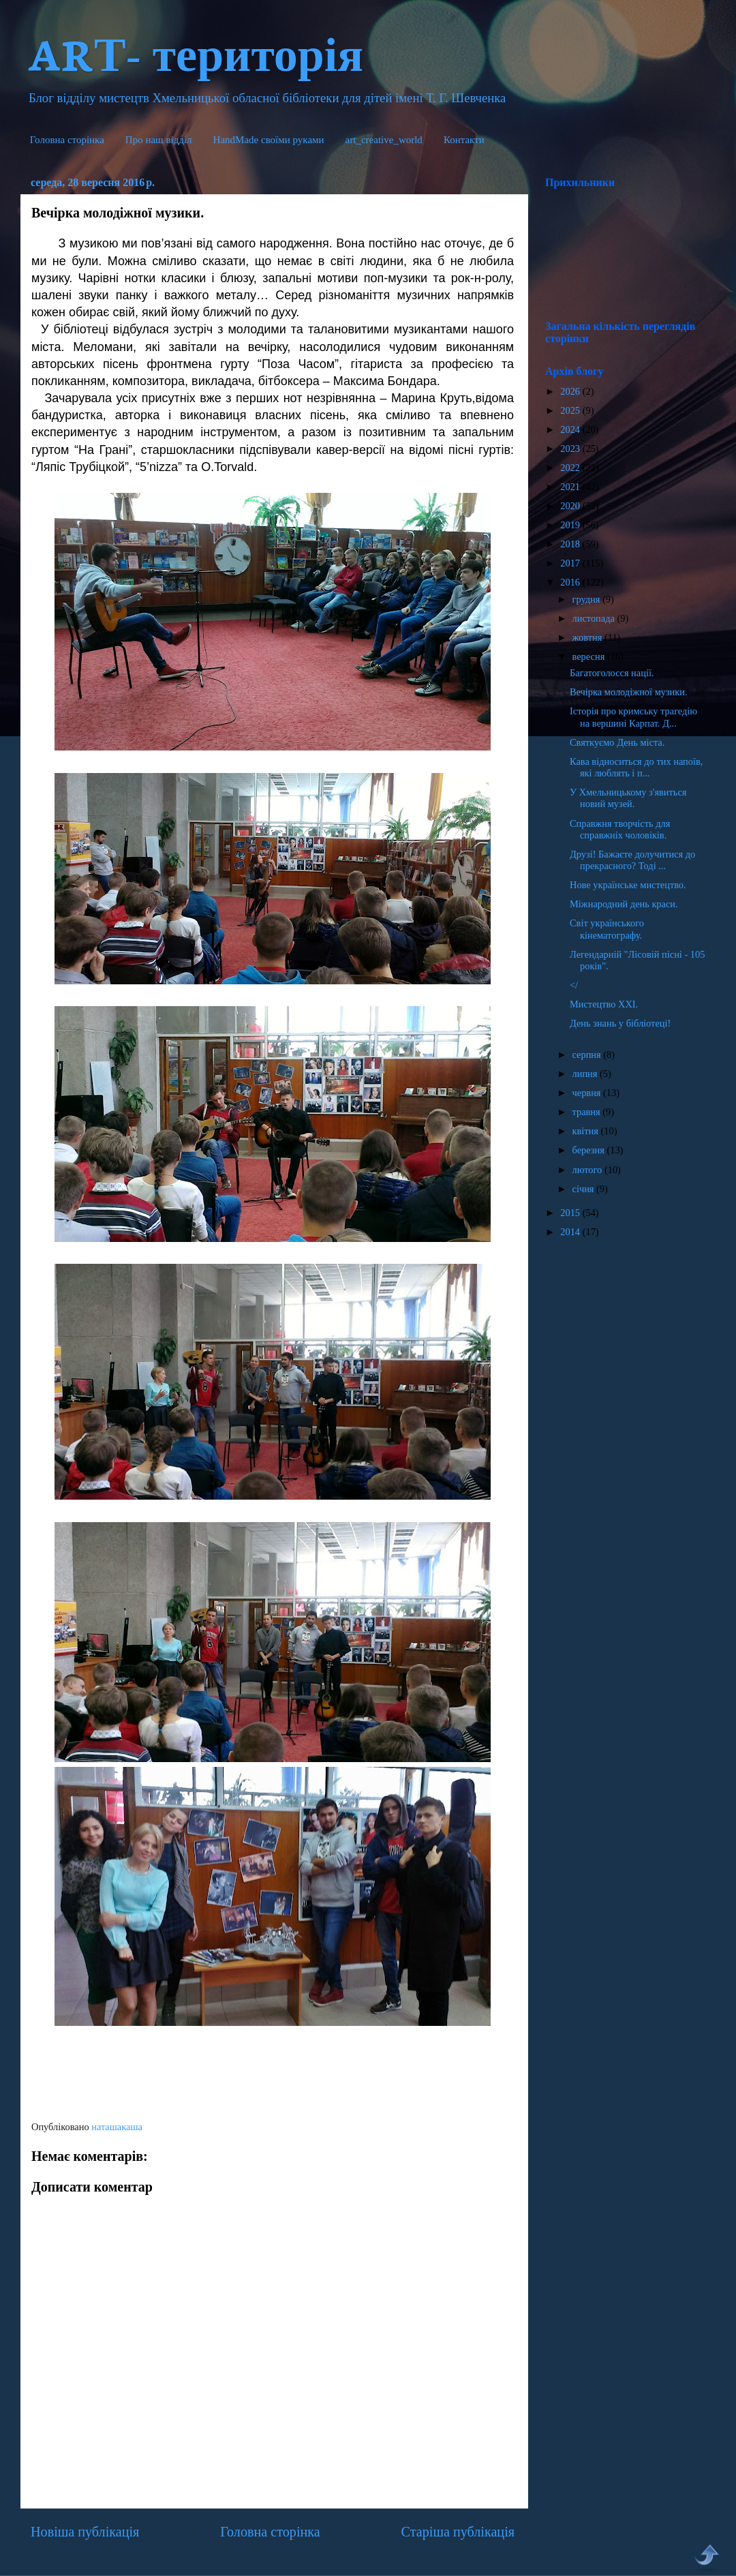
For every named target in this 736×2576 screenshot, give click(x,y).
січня (584, 1188)
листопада (594, 618)
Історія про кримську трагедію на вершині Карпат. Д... (633, 717)
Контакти (464, 139)
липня (586, 1073)
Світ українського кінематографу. (607, 929)
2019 (571, 524)
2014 (571, 1231)
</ (574, 985)
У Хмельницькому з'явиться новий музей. (628, 798)
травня (587, 1111)
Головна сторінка (67, 139)
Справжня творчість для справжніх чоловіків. (620, 829)
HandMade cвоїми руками (268, 139)
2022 (571, 467)
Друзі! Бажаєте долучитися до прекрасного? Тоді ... (632, 860)
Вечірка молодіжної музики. (629, 691)
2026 (571, 391)
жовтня (588, 637)
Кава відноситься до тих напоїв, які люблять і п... (636, 767)
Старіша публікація (458, 2531)
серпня (588, 1054)
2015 (571, 1212)
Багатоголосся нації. (612, 672)
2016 (571, 582)
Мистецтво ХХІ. (604, 1004)
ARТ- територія (195, 52)
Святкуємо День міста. (617, 742)
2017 (571, 563)
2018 (571, 544)
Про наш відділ (158, 139)
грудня (587, 599)
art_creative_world (384, 139)
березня (589, 1150)
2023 (571, 448)
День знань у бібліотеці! (620, 1023)
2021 (571, 486)
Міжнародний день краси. (624, 903)
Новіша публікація (85, 2531)
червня (588, 1092)
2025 (571, 410)
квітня (586, 1130)
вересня (589, 656)
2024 (571, 429)
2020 (571, 505)
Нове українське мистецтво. (628, 884)
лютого (588, 1169)
